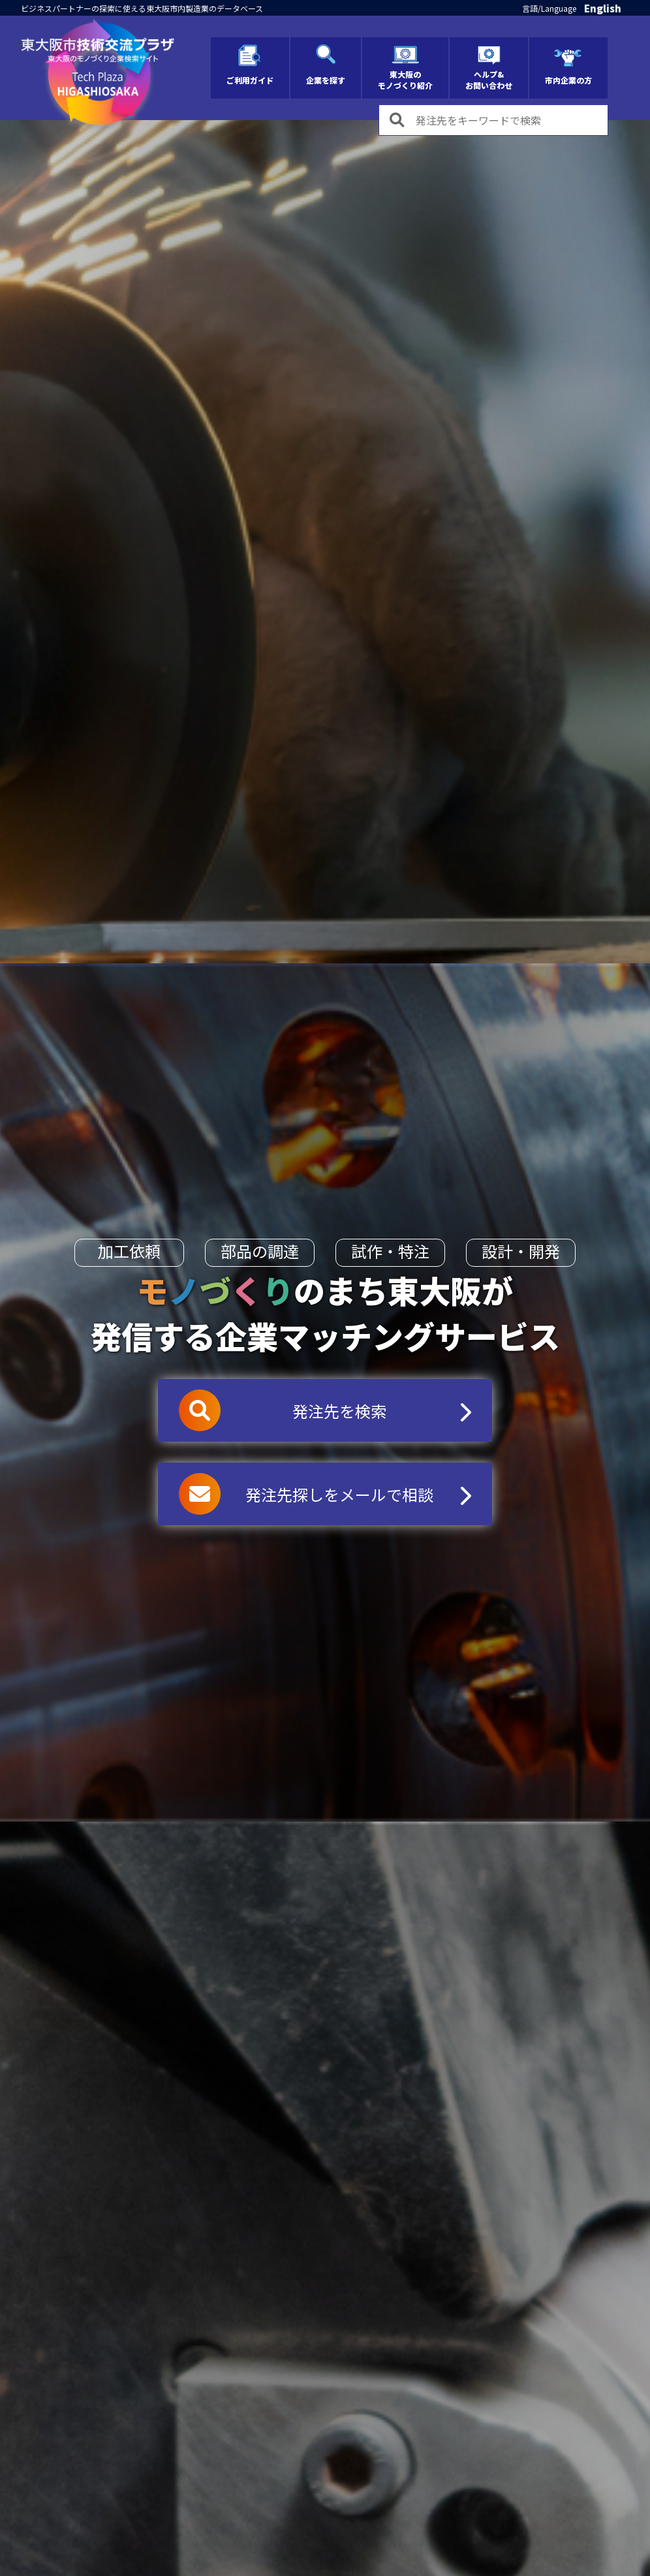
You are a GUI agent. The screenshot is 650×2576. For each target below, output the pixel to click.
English (602, 8)
